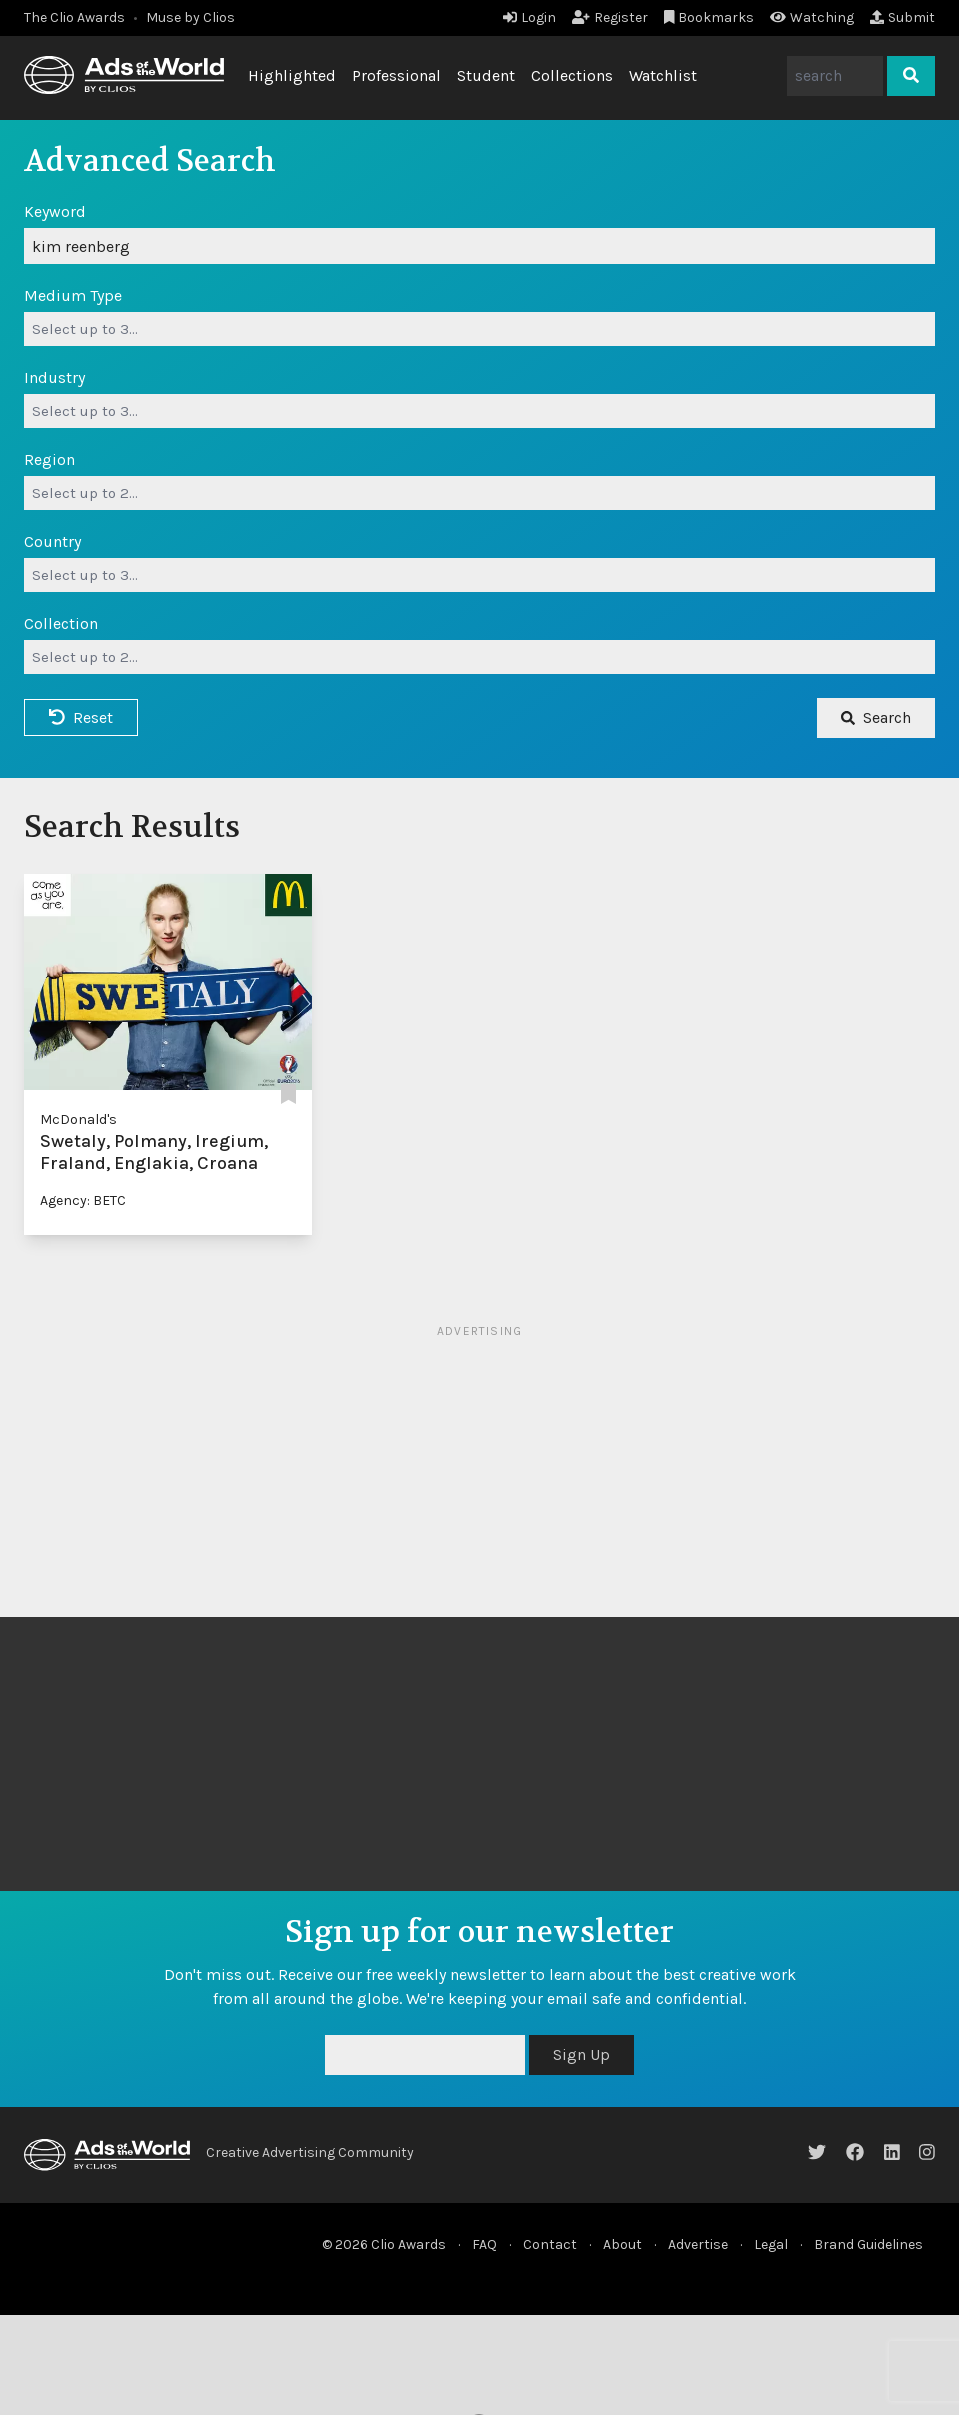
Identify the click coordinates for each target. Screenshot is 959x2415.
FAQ (484, 2244)
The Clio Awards (74, 17)
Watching (812, 17)
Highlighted (292, 75)
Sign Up (581, 2054)
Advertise (698, 2244)
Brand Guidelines (868, 2244)
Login (529, 17)
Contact (550, 2244)
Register (610, 17)
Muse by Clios (190, 17)
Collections (572, 75)
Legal (771, 2244)
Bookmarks (709, 17)
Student (486, 75)
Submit (902, 17)
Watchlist (663, 75)
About (622, 2244)
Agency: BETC (83, 1200)
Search (876, 717)
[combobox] (479, 329)
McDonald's (78, 1119)
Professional (396, 75)
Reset (81, 717)
